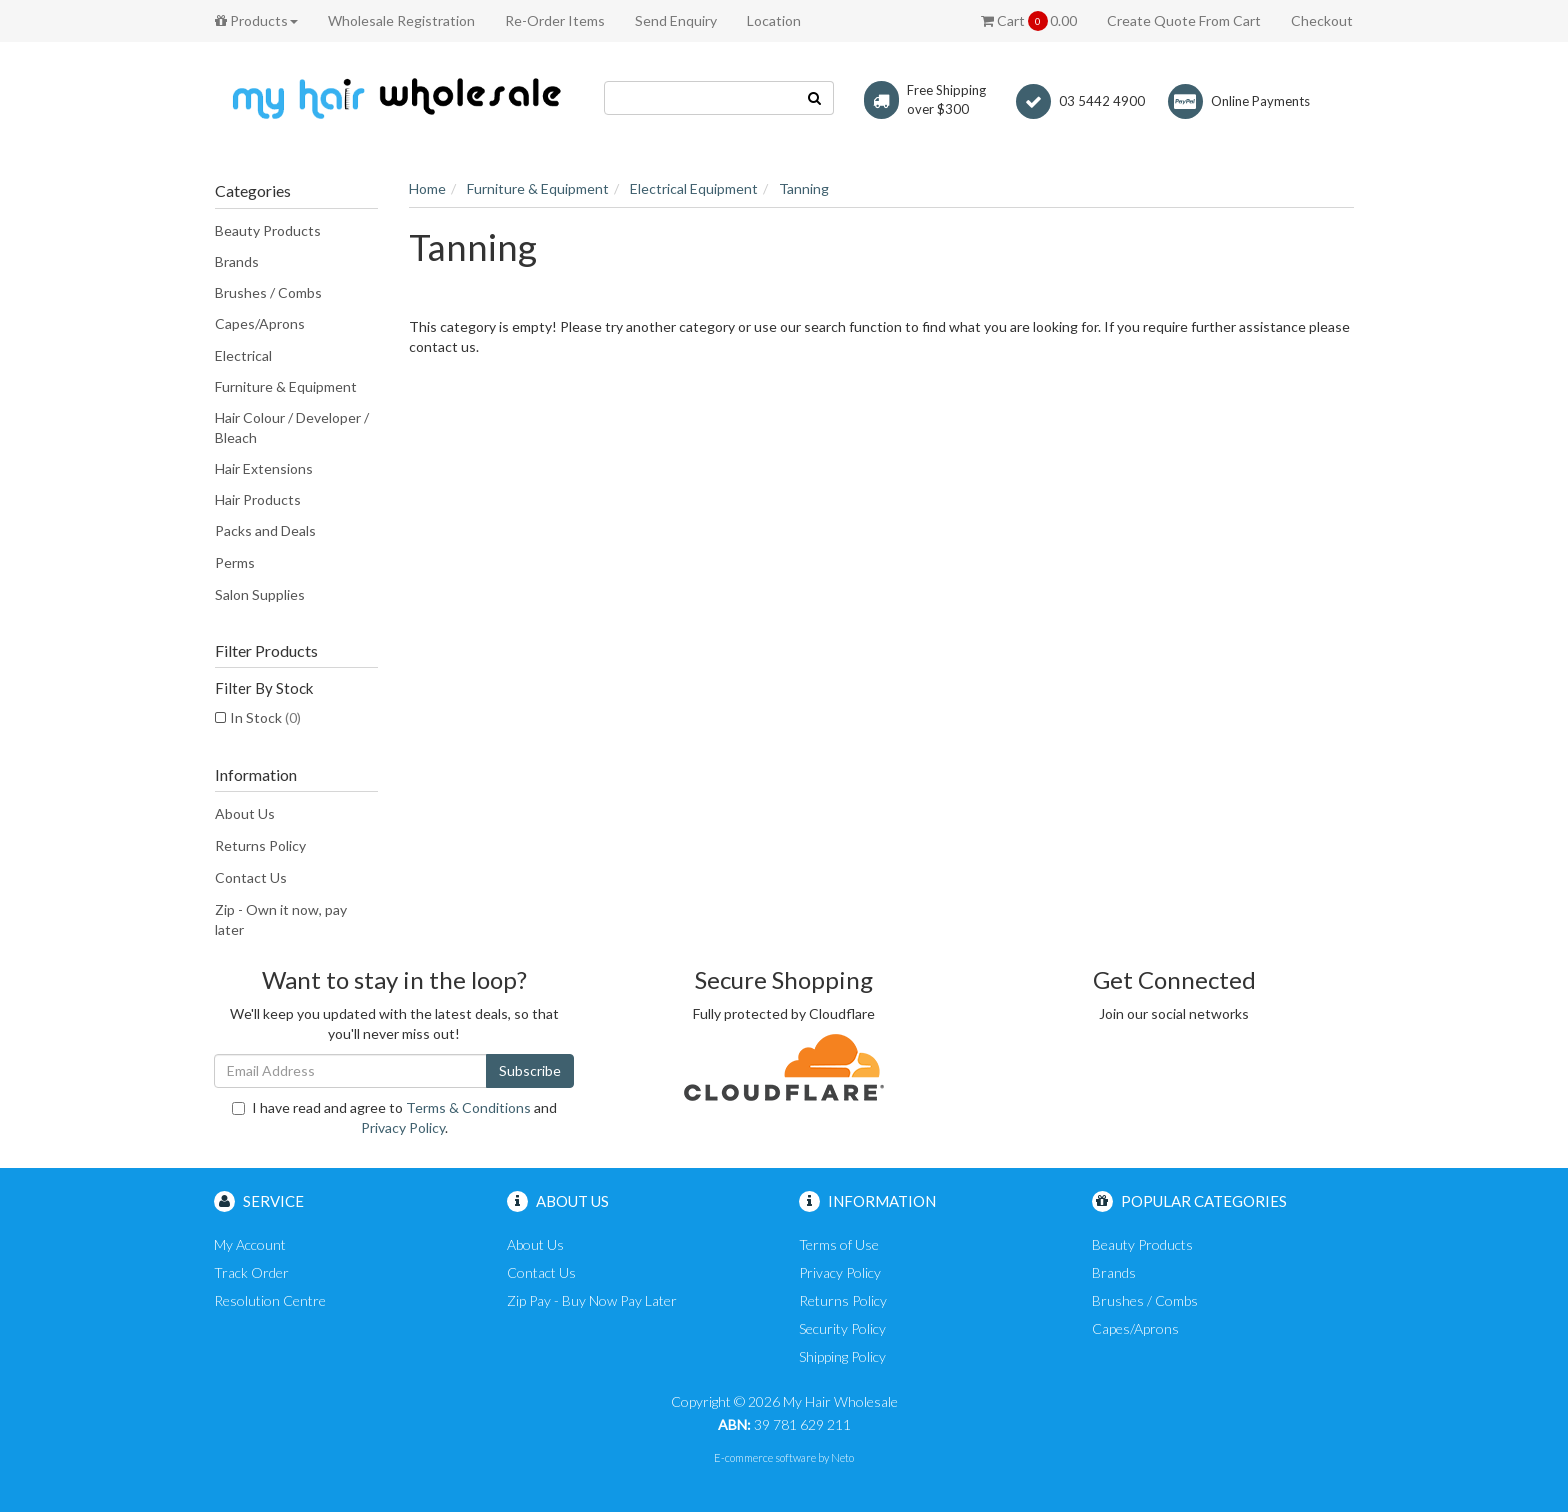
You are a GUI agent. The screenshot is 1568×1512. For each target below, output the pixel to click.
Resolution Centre (270, 1300)
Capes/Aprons (260, 323)
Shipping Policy (842, 1356)
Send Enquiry (676, 20)
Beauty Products (268, 230)
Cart (1029, 21)
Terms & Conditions (468, 1107)
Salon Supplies (260, 594)
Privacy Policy (403, 1127)
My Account (250, 1244)
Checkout (1322, 20)
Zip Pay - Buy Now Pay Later (592, 1300)
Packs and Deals (265, 530)
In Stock (265, 717)
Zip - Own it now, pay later (281, 919)
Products (256, 20)
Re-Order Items (555, 20)
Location (774, 20)
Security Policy (842, 1328)
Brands (237, 261)
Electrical (243, 355)
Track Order (251, 1272)
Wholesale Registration (401, 20)
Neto (842, 1457)
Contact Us (251, 877)
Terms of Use (839, 1244)
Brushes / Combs (268, 292)
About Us (245, 813)
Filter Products (266, 651)
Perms (235, 562)
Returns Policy (260, 845)
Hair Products (258, 499)
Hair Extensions (264, 468)
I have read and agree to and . (394, 1117)
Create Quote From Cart (1184, 20)
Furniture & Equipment (286, 386)
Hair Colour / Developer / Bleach (292, 427)
